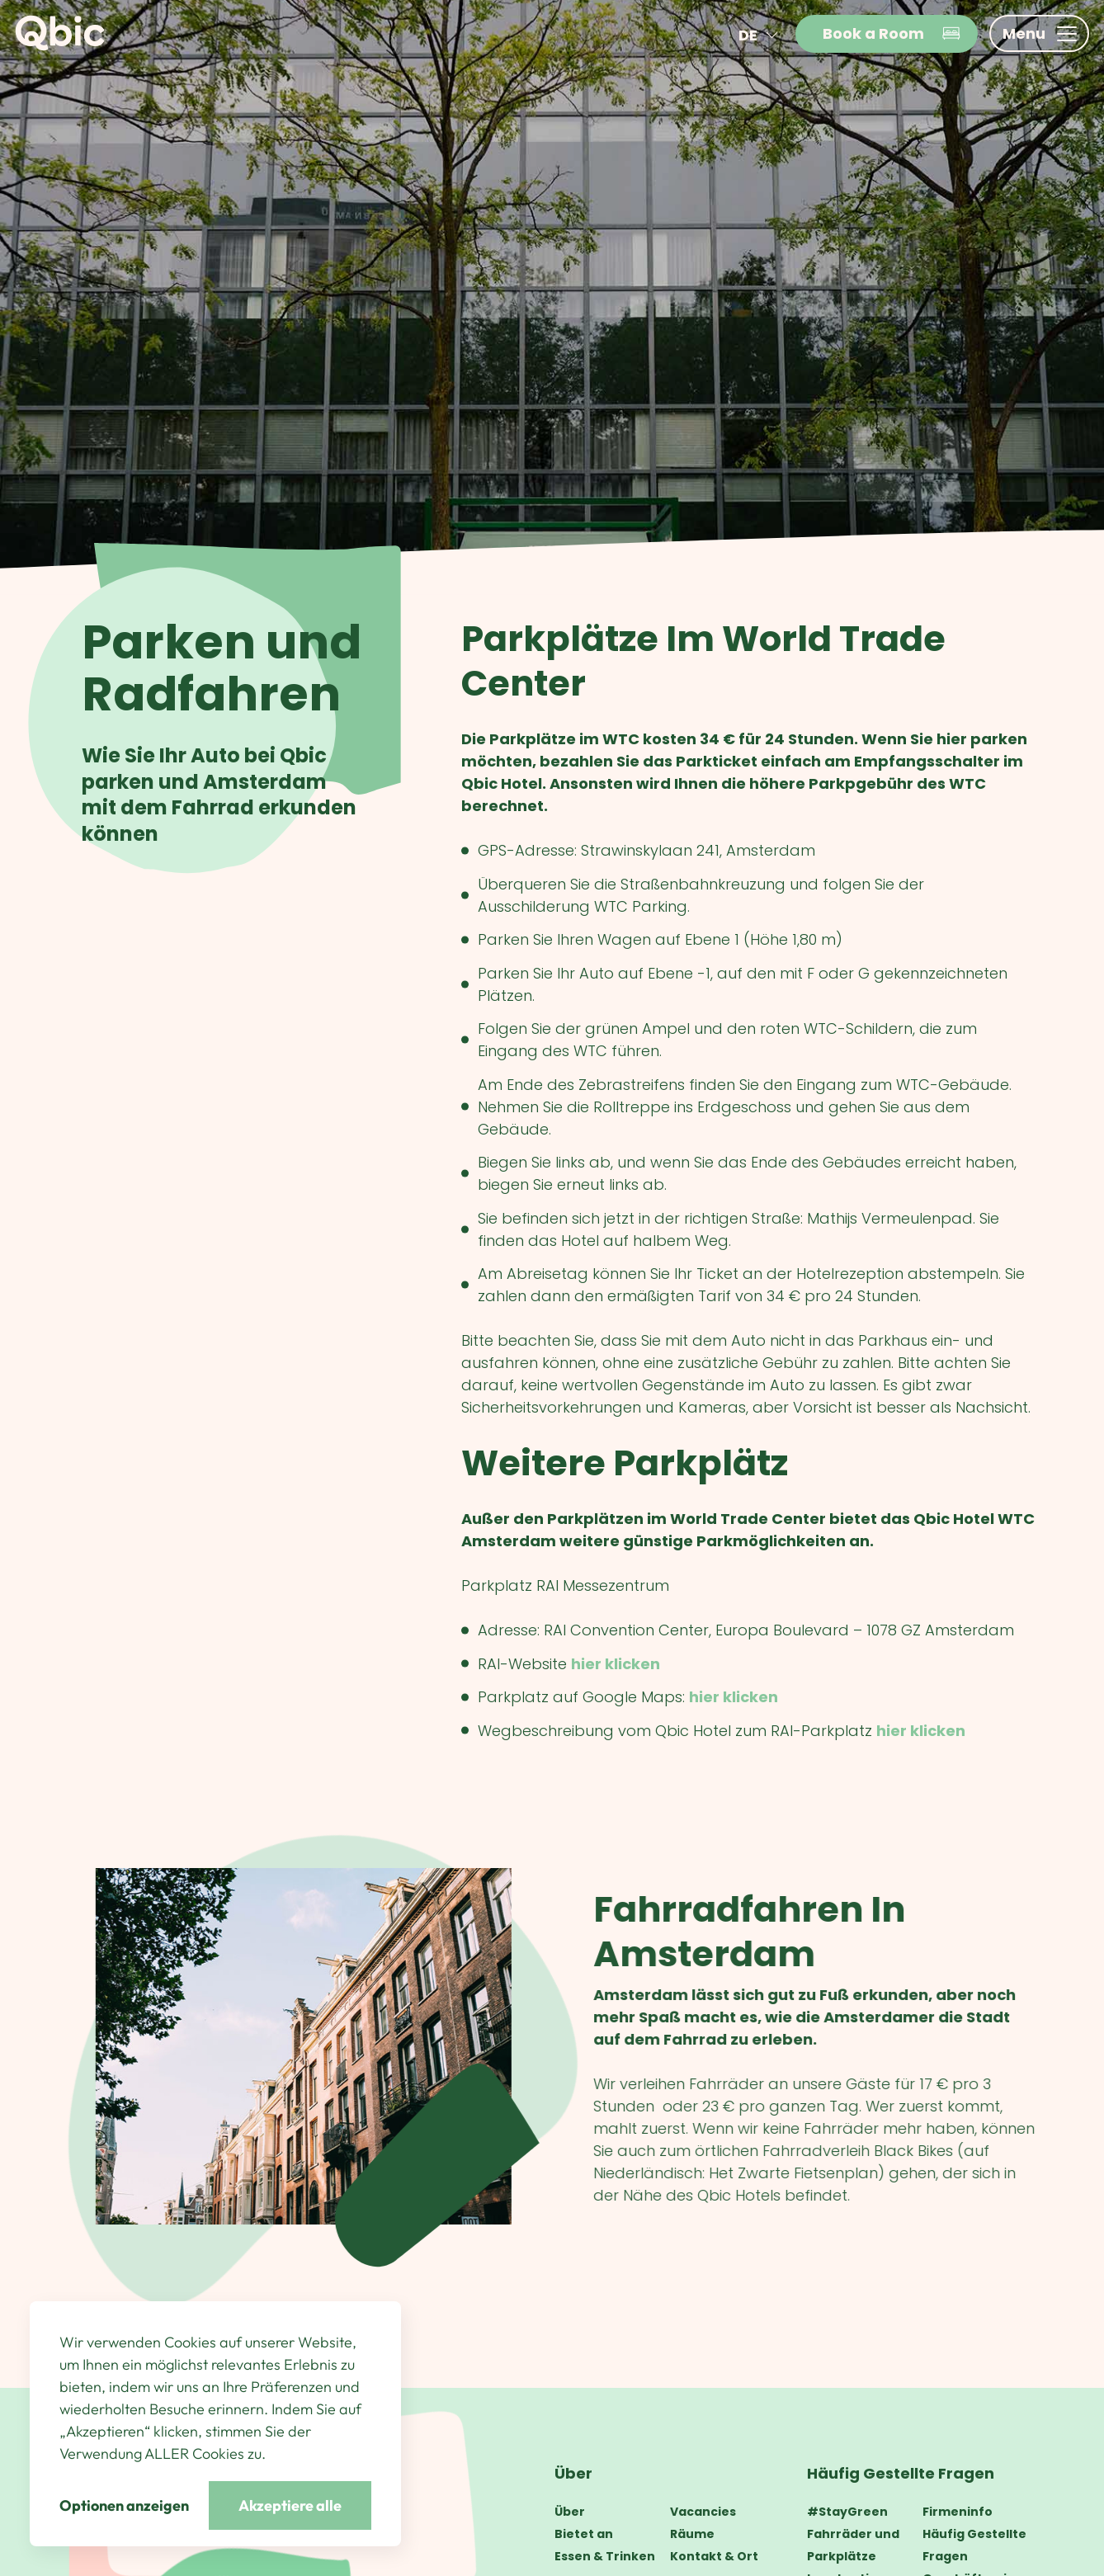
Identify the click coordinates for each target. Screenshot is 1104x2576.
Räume (692, 2534)
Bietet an (583, 2534)
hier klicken (615, 1664)
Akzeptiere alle (290, 2505)
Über (573, 2473)
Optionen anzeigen (124, 2505)
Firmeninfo (957, 2511)
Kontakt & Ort (714, 2556)
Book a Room (892, 33)
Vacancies (703, 2511)
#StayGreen (847, 2511)
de (761, 35)
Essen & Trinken (604, 2556)
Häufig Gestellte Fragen (900, 2473)
